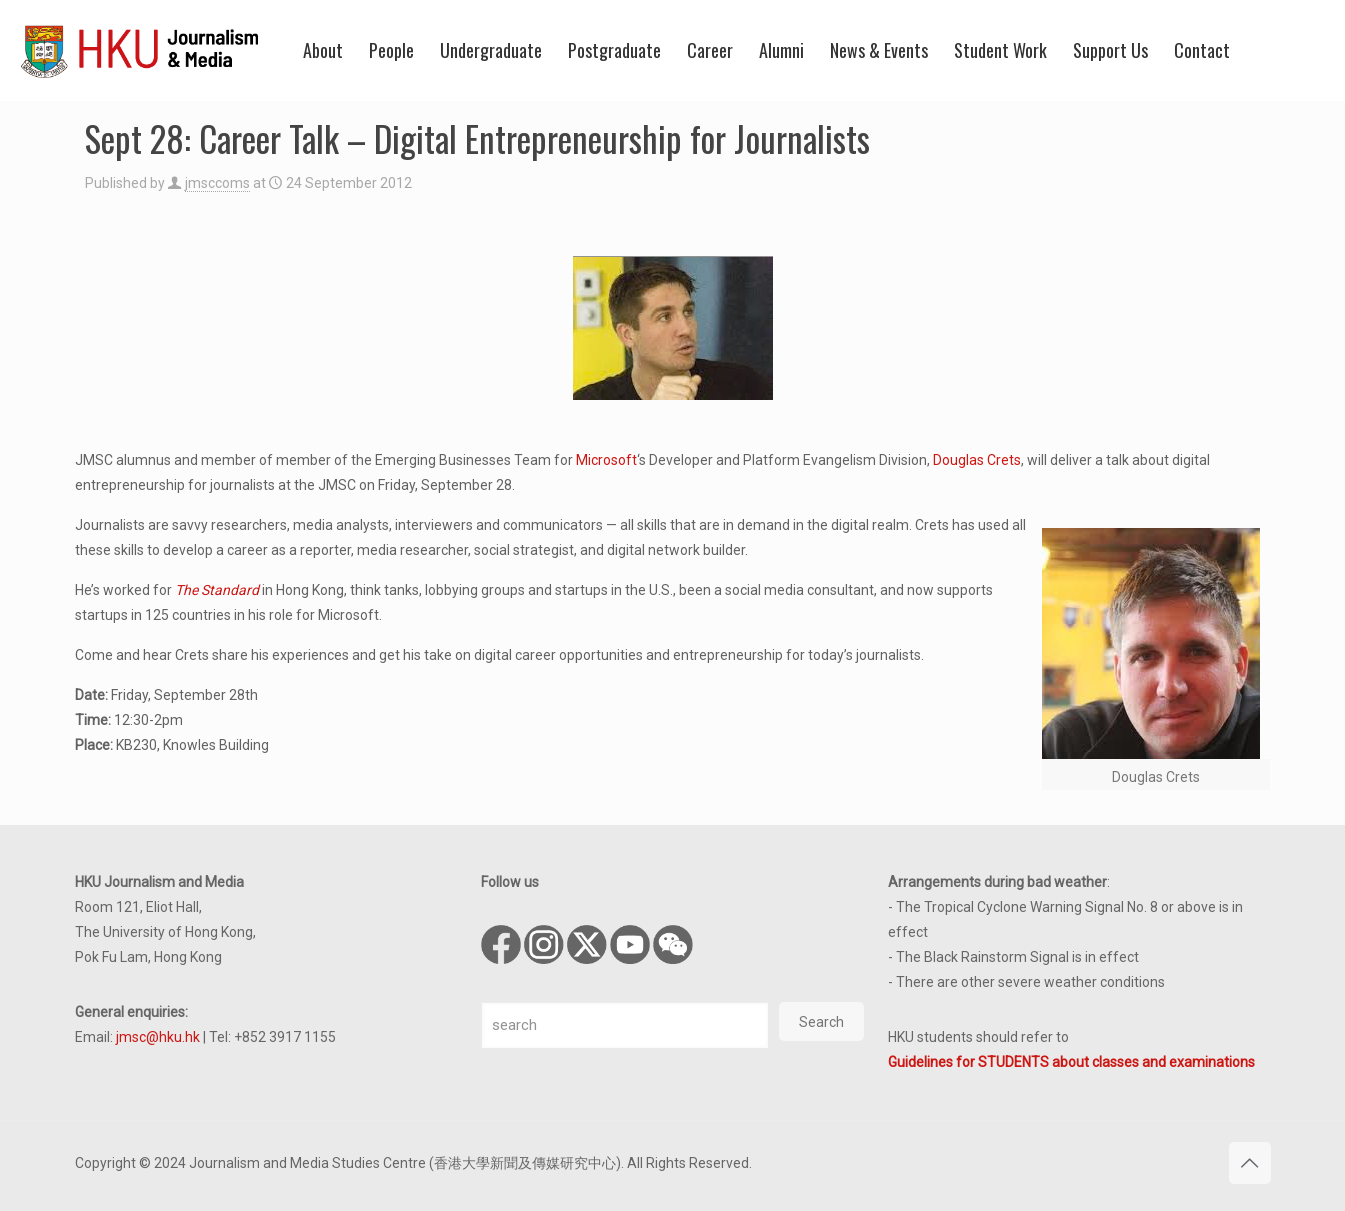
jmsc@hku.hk (158, 1037)
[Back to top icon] (1250, 1163)
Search (821, 1022)
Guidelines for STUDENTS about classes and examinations (1071, 1062)
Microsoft (606, 460)
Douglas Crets (977, 460)
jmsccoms (217, 183)
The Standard (217, 590)
